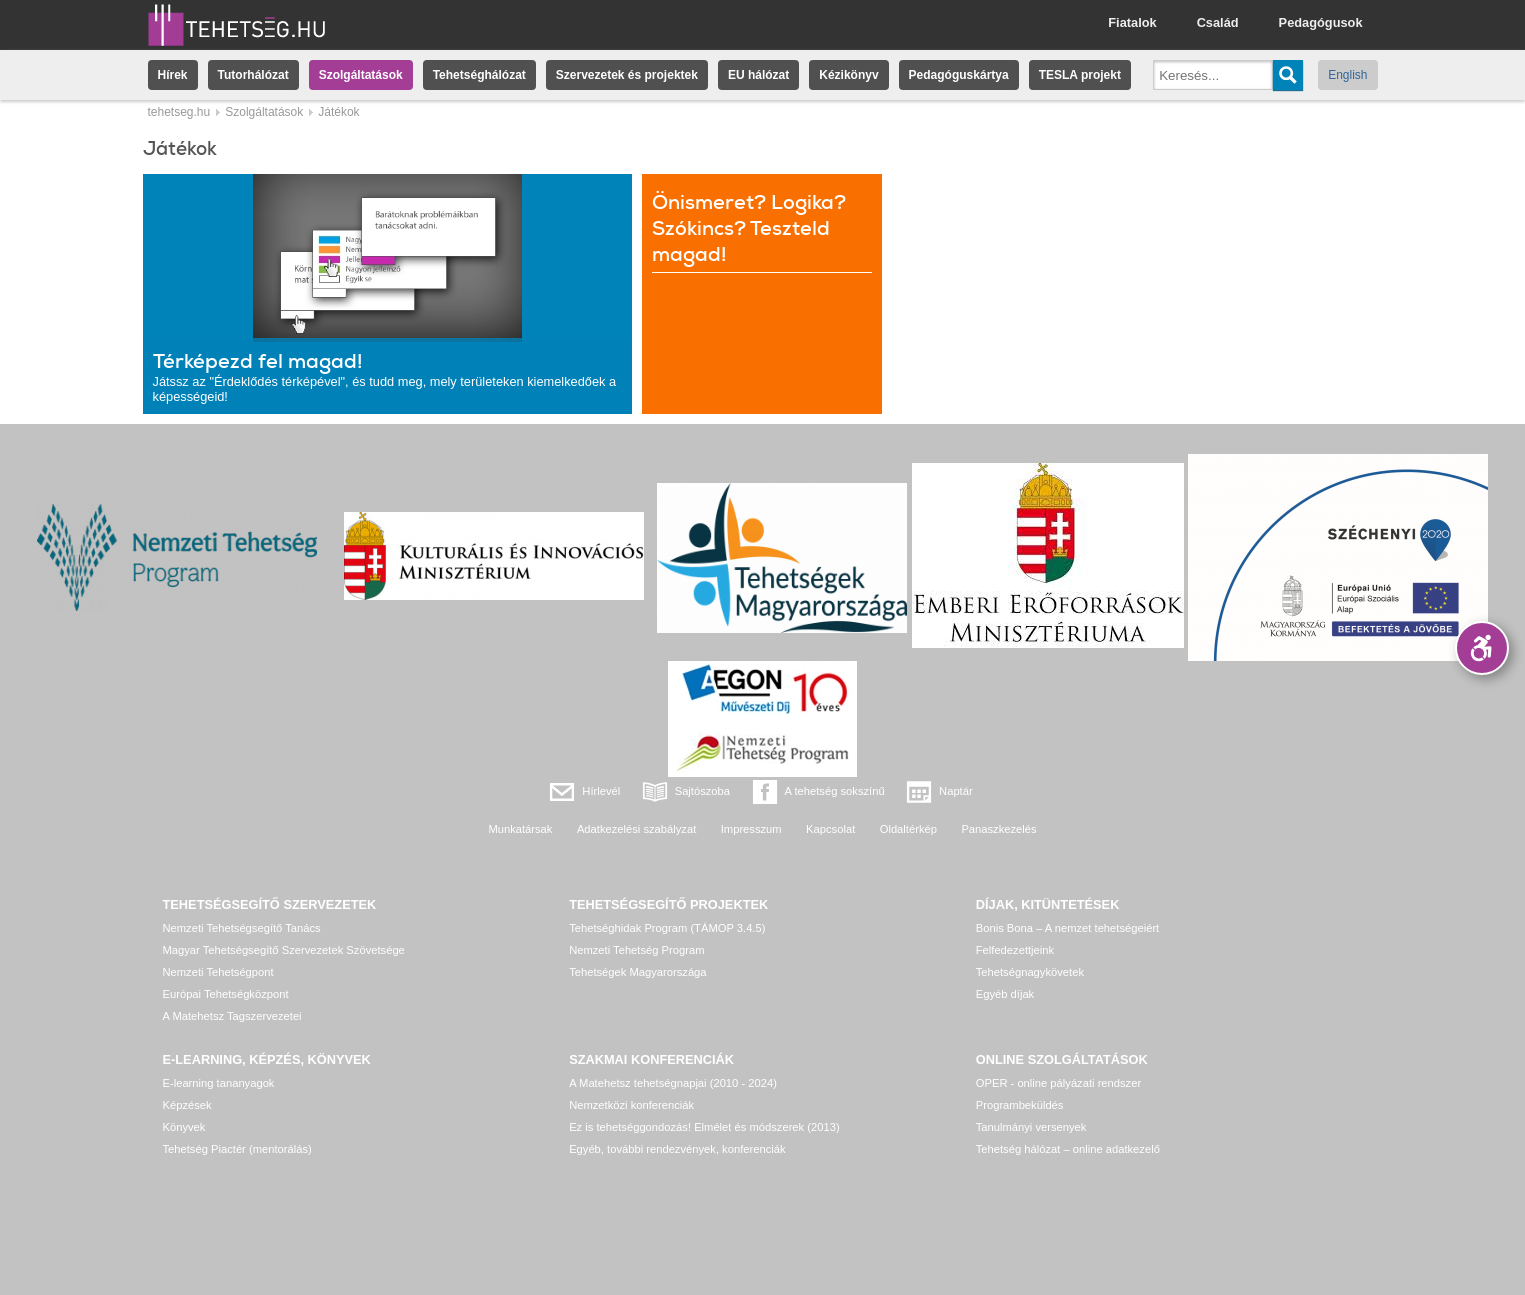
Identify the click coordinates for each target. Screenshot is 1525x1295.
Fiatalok (1132, 22)
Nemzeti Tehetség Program (636, 950)
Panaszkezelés (998, 829)
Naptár (956, 791)
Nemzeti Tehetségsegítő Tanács (242, 928)
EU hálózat (758, 75)
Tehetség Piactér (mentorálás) (237, 1149)
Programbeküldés (1020, 1105)
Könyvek (184, 1127)
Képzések (187, 1105)
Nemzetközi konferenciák (631, 1105)
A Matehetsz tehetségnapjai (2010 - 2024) (673, 1083)
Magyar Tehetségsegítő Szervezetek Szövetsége (284, 950)
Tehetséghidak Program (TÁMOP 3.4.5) (667, 928)
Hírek (173, 75)
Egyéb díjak (1005, 994)
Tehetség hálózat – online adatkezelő (1068, 1149)
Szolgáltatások (361, 75)
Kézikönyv (848, 75)
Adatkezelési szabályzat (636, 829)
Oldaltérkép (908, 829)
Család (1218, 22)
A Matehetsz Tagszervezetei (232, 1016)
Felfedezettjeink (1015, 950)
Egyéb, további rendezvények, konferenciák (677, 1149)
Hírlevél (601, 791)
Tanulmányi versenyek (1031, 1127)
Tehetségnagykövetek (1030, 972)
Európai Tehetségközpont (226, 994)
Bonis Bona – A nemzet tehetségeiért (1067, 928)
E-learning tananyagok (219, 1083)
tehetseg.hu (179, 112)
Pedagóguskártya (959, 75)
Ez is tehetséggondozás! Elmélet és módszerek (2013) (704, 1127)
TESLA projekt (1080, 75)
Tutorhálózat (253, 75)
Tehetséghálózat (479, 75)
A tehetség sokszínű (835, 791)
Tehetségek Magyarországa (637, 972)
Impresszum (751, 829)
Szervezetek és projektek (627, 75)
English (1347, 75)
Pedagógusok (1321, 22)
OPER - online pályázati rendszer (1058, 1083)
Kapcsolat (830, 829)
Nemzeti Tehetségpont (218, 972)
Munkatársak (520, 829)
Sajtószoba (702, 791)
